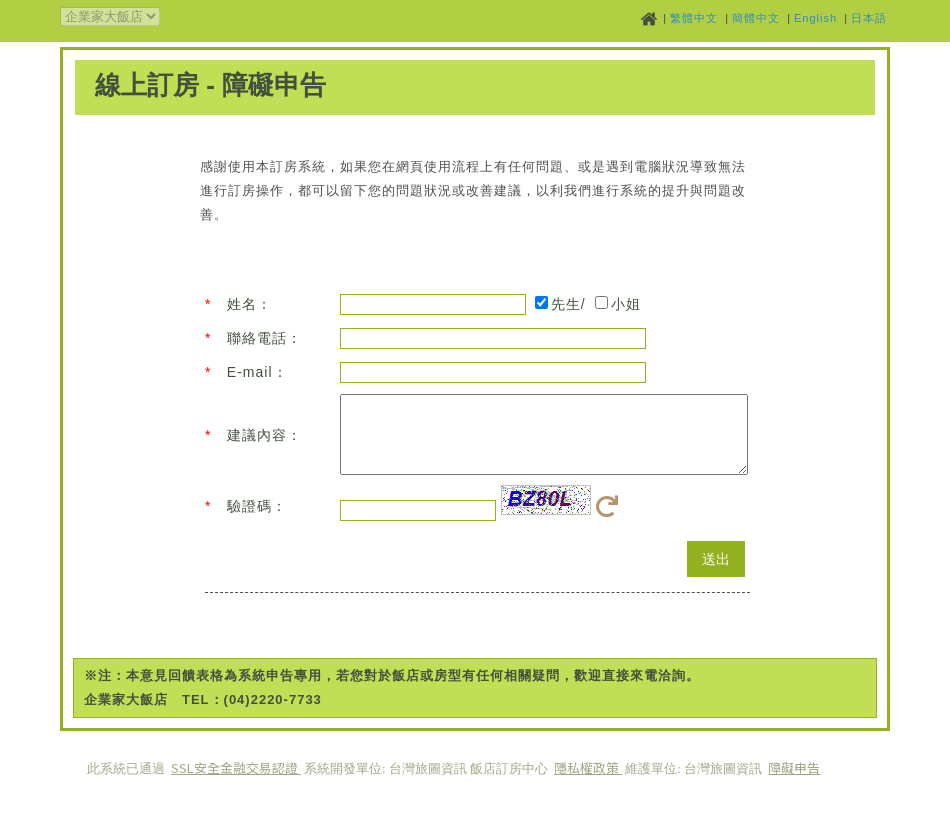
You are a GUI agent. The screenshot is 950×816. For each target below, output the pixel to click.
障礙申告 (794, 782)
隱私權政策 (588, 782)
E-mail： (257, 372)
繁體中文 (694, 18)
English (815, 18)
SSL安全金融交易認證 (236, 782)
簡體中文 (756, 18)
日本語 (869, 18)
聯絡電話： (264, 338)
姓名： (249, 304)
